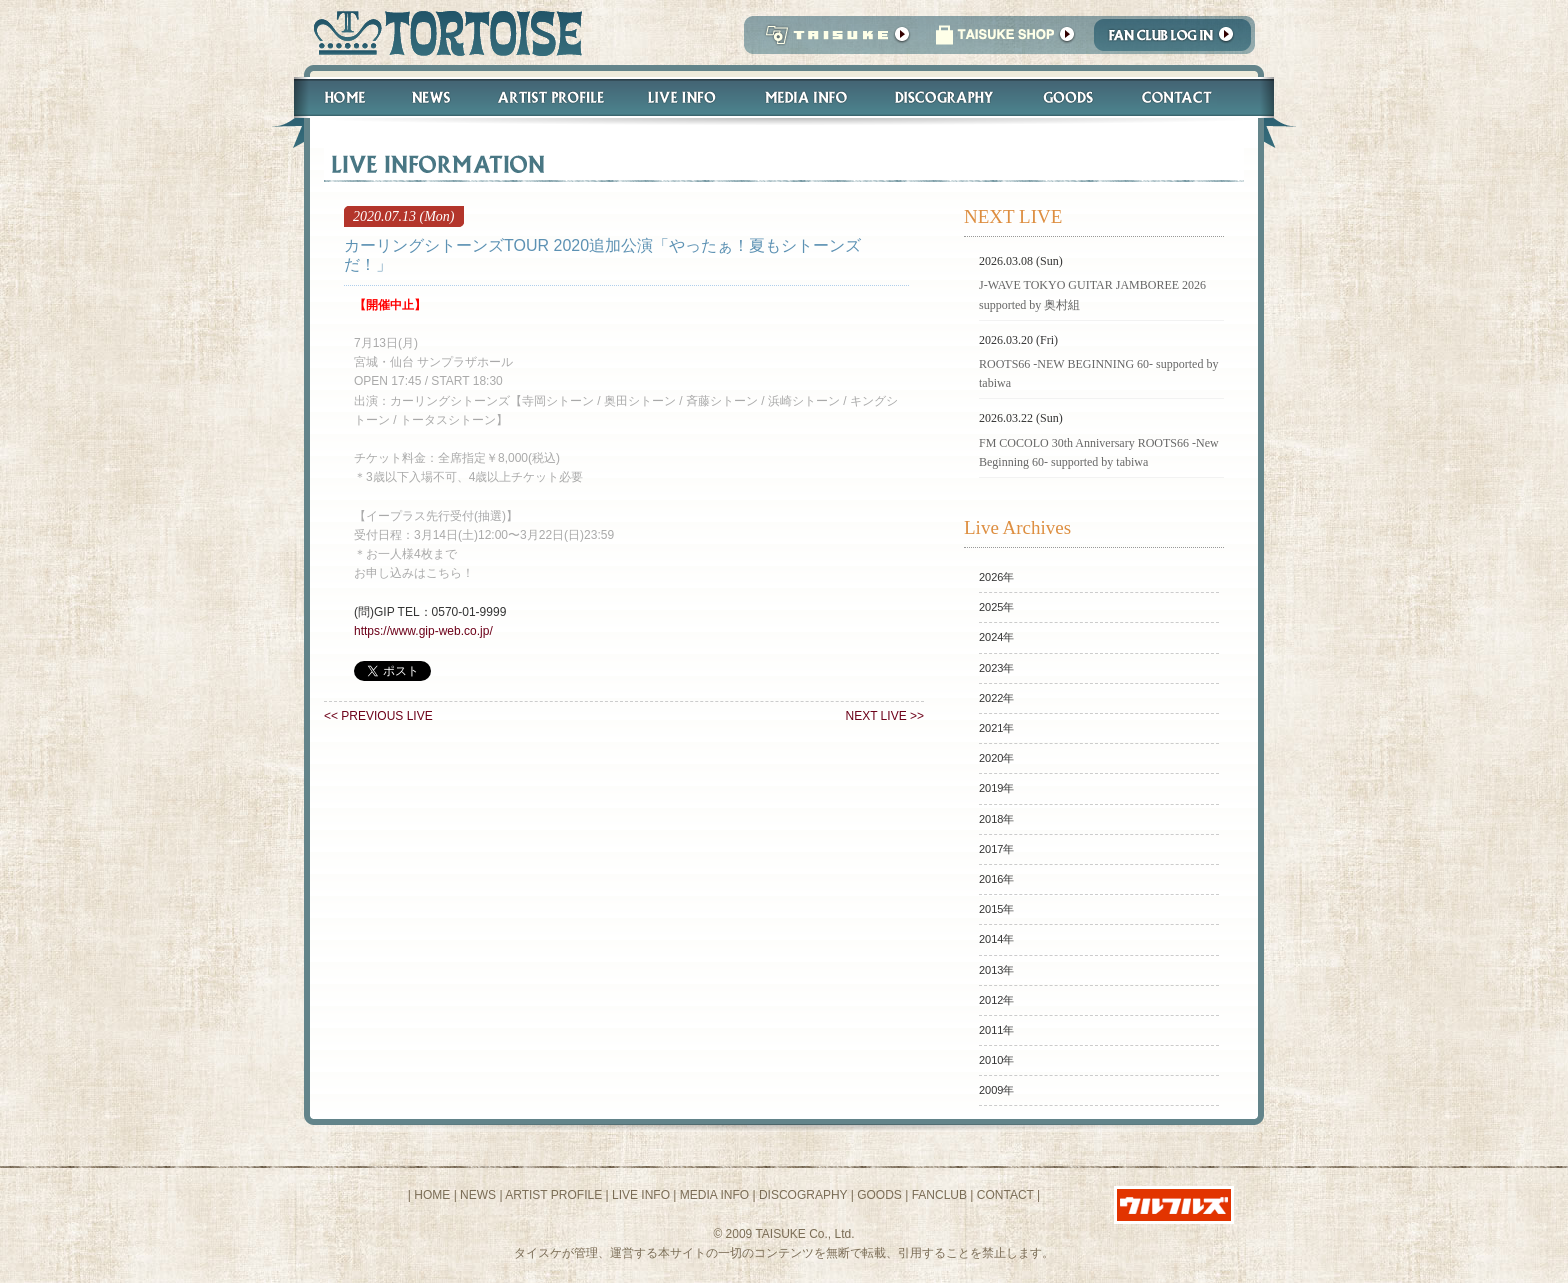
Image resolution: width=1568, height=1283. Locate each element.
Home (336, 97)
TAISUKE (833, 40)
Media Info (806, 97)
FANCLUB (939, 1195)
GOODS (879, 1195)
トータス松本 (441, 32)
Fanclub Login (1177, 40)
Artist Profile (549, 97)
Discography (945, 97)
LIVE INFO (641, 1195)
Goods (1070, 97)
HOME (432, 1195)
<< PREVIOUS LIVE (378, 716)
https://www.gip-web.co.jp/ (423, 631)
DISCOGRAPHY (803, 1195)
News (430, 97)
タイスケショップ (1005, 40)
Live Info (682, 97)
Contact (1187, 97)
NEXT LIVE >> (885, 716)
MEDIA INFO (714, 1195)
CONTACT (1005, 1195)
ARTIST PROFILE (553, 1195)
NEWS (478, 1195)
